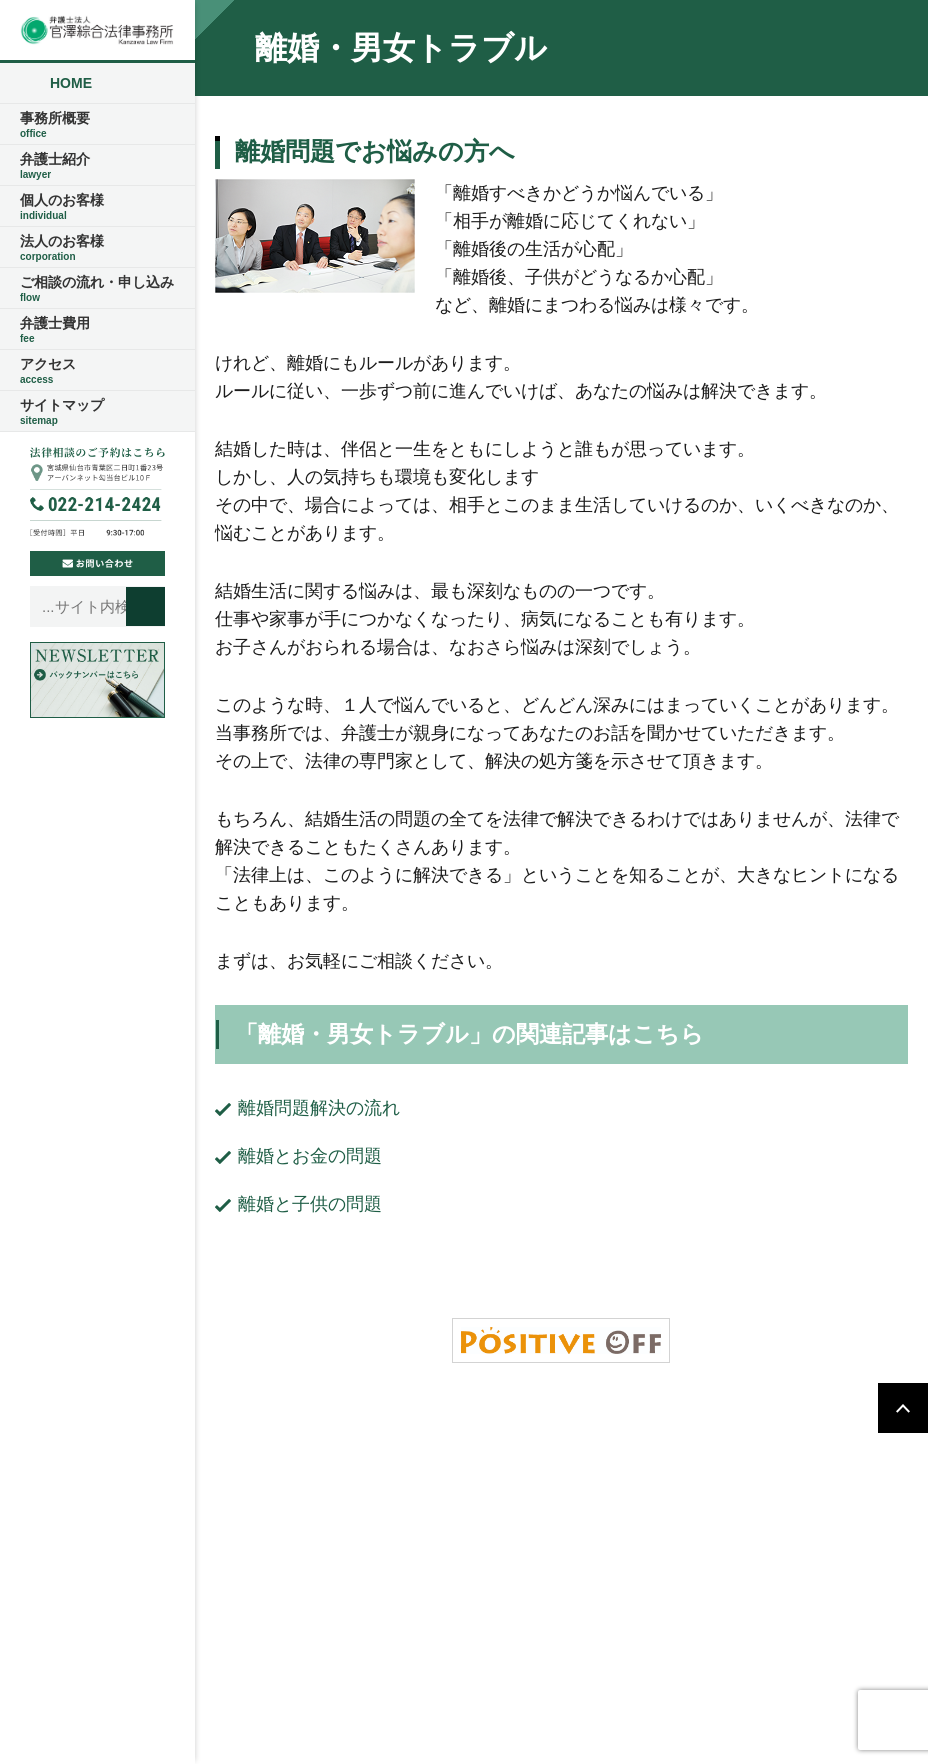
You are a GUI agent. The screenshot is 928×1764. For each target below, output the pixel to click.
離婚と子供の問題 (310, 1204)
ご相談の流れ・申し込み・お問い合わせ (595, 1482)
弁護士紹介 (97, 166)
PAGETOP (903, 1408)
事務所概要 (97, 125)
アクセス (97, 371)
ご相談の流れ (634, 1449)
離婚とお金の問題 (310, 1156)
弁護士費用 (97, 330)
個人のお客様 (97, 207)
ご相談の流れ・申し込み (97, 289)
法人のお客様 (97, 248)
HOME (71, 83)
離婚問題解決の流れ (319, 1108)
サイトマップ (97, 412)
